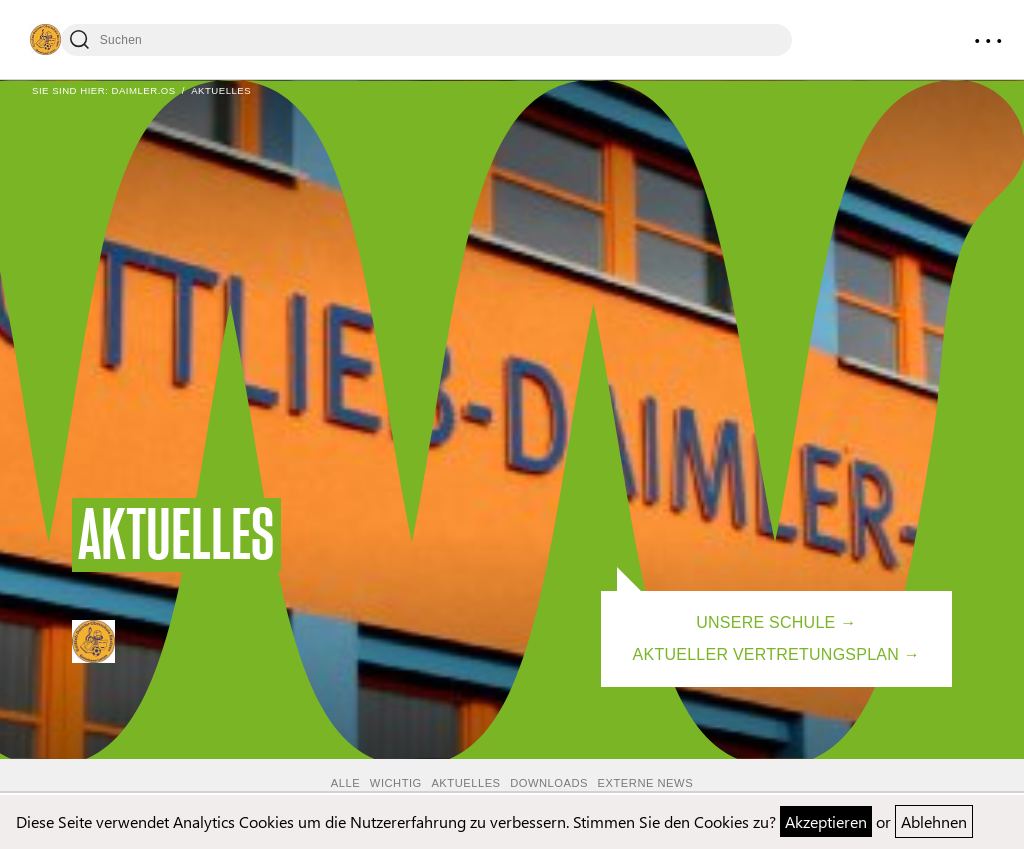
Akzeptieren (826, 821)
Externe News (646, 783)
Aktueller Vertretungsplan (766, 654)
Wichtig (396, 783)
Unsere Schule (765, 622)
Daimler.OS (143, 90)
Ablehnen (934, 821)
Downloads (549, 783)
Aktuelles (465, 783)
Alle (345, 783)
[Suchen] (426, 40)
